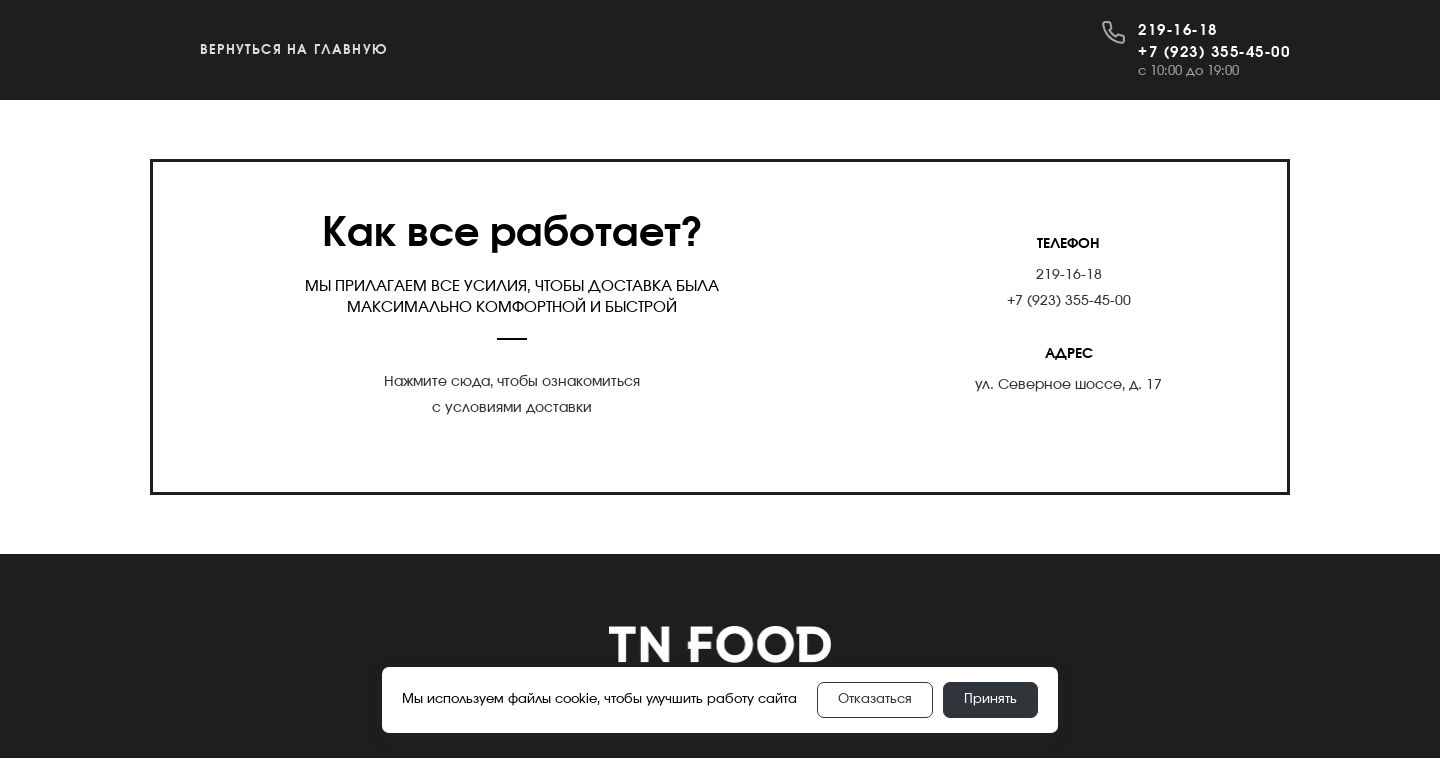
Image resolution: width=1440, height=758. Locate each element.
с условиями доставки (512, 408)
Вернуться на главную (293, 50)
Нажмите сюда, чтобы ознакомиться (512, 382)
